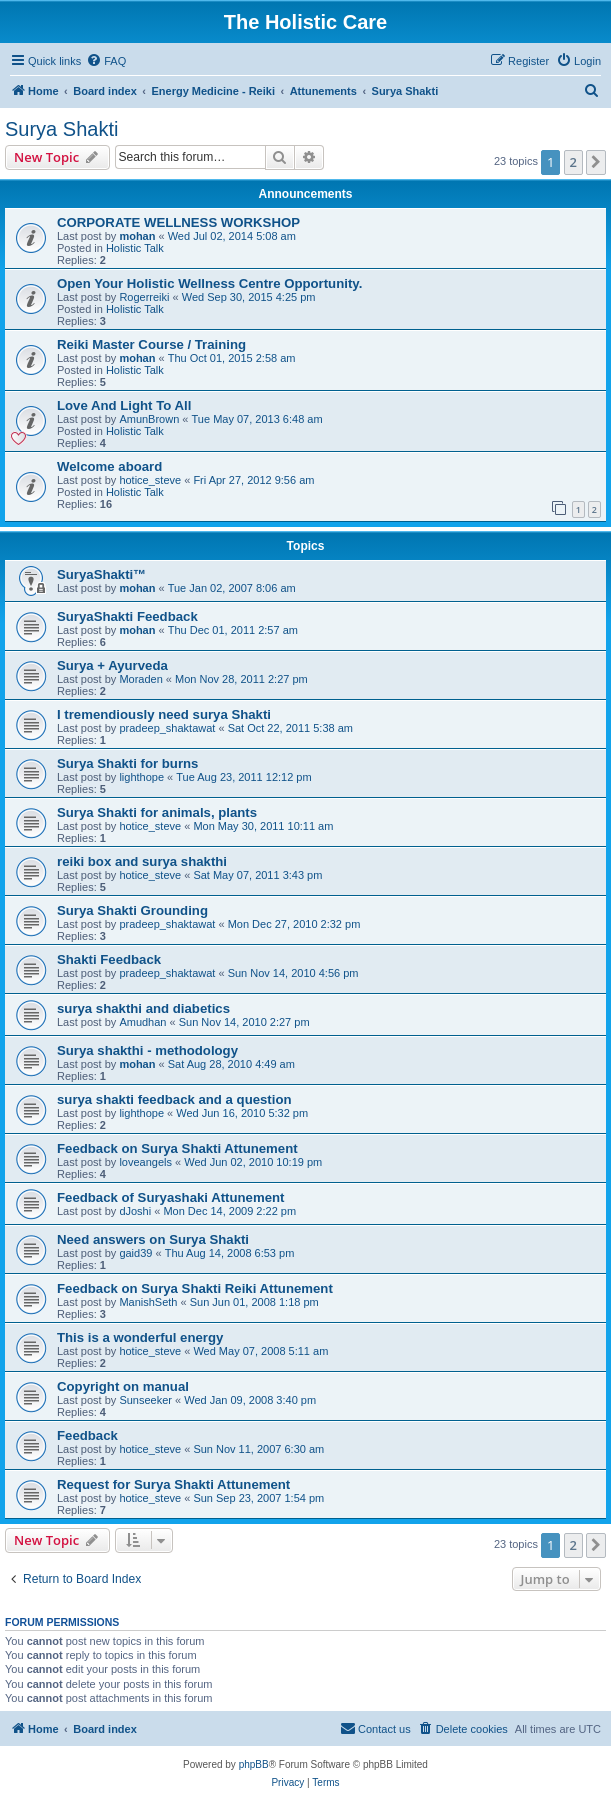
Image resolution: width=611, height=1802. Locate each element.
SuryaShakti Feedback (127, 616)
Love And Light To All (124, 405)
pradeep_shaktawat (167, 728)
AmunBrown (149, 419)
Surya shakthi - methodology (147, 1050)
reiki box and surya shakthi (142, 861)
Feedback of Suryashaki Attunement (170, 1197)
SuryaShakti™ (101, 574)
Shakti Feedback (109, 959)
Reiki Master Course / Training (151, 344)
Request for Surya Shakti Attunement (173, 1484)
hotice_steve (150, 480)
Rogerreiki (144, 297)
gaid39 (135, 1253)
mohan (137, 236)
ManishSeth (148, 1302)
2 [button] (573, 162)
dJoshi (135, 1211)
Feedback (87, 1435)
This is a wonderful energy (140, 1337)
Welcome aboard (109, 466)
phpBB (254, 1764)
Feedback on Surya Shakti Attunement (177, 1148)
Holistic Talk (135, 248)
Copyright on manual (123, 1386)
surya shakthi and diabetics (143, 1008)
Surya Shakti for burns (127, 763)
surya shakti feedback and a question (174, 1099)
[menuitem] (106, 61)
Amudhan (142, 1022)
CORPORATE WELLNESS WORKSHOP (178, 222)
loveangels (145, 1162)
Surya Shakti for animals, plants (157, 812)
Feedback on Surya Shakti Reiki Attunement (195, 1288)
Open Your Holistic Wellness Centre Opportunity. (209, 283)
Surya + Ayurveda (112, 665)
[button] (596, 162)
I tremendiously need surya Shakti (164, 714)
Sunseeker (145, 1400)
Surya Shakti (61, 129)
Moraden (140, 679)
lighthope (141, 777)
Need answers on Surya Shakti (153, 1239)
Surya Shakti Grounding (132, 910)
